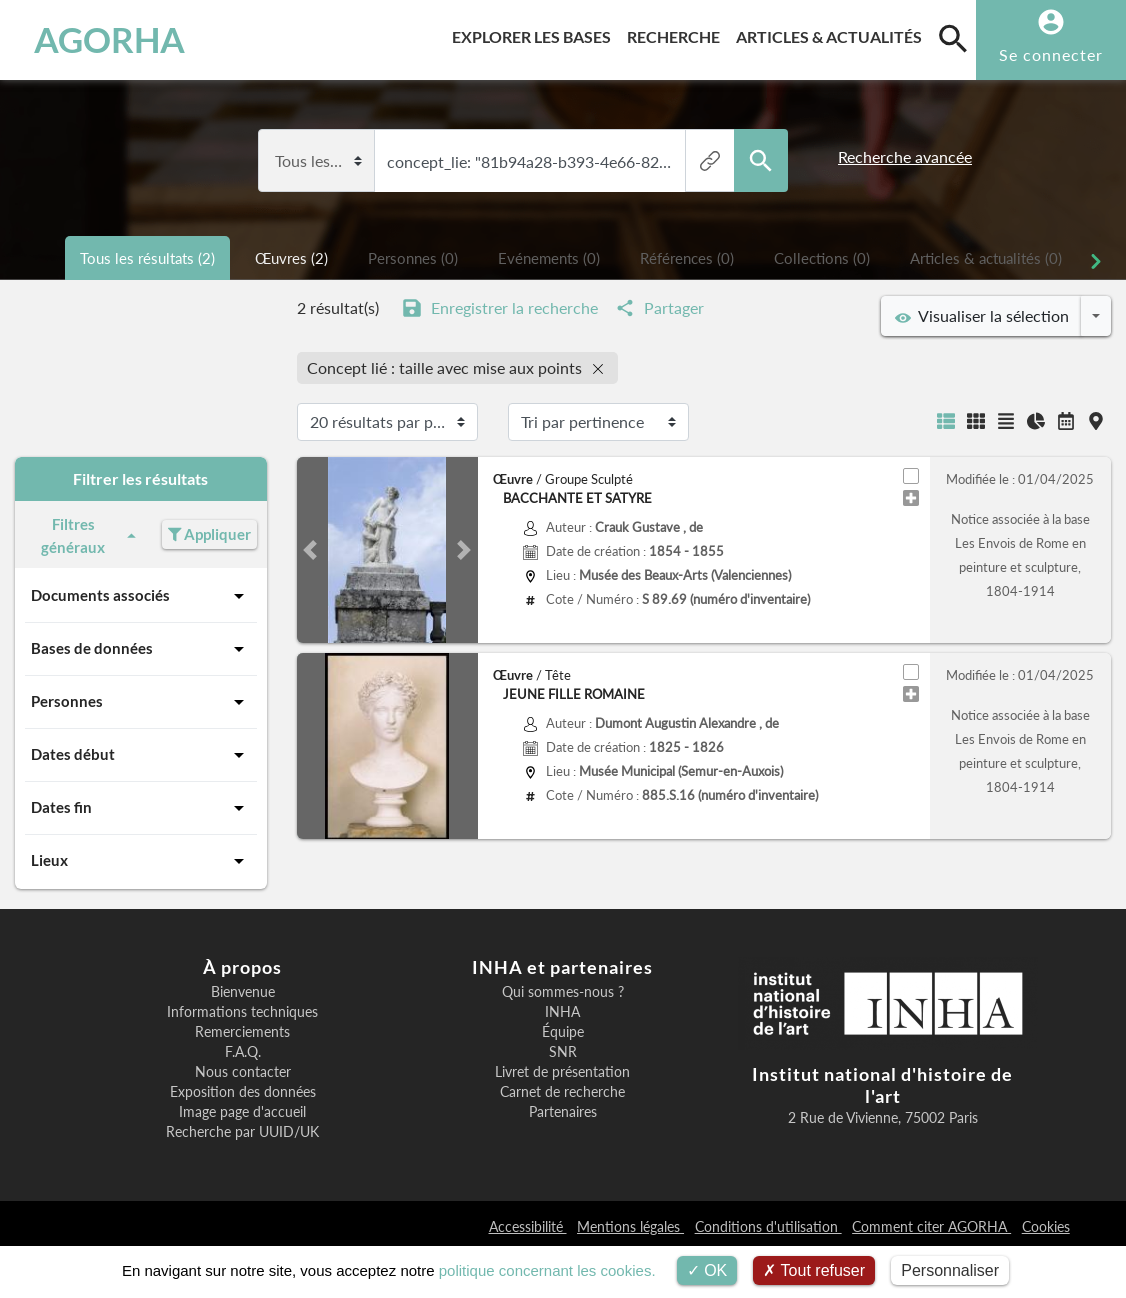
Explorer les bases (535, 33)
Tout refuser (814, 1270)
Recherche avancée (905, 156)
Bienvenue (243, 992)
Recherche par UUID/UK (242, 1132)
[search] (953, 38)
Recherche (677, 33)
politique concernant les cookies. (547, 1270)
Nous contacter (243, 1072)
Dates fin (141, 808)
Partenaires (563, 1112)
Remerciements (242, 1032)
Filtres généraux (91, 535)
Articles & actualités (833, 33)
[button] (310, 550)
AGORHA (109, 40)
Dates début (141, 755)
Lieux (141, 861)
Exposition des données (243, 1092)
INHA (562, 1012)
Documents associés (141, 596)
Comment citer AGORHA (931, 1226)
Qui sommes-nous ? (563, 992)
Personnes (141, 702)
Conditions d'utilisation (768, 1226)
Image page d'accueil (242, 1112)
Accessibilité (528, 1226)
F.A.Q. (243, 1052)
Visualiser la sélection (982, 316)
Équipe (563, 1032)
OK (707, 1270)
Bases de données (141, 649)
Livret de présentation (562, 1072)
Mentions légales (630, 1226)
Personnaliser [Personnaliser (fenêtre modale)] (950, 1270)
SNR (563, 1052)
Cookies (1046, 1226)
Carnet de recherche (562, 1092)
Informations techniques (242, 1012)
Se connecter (1051, 54)
